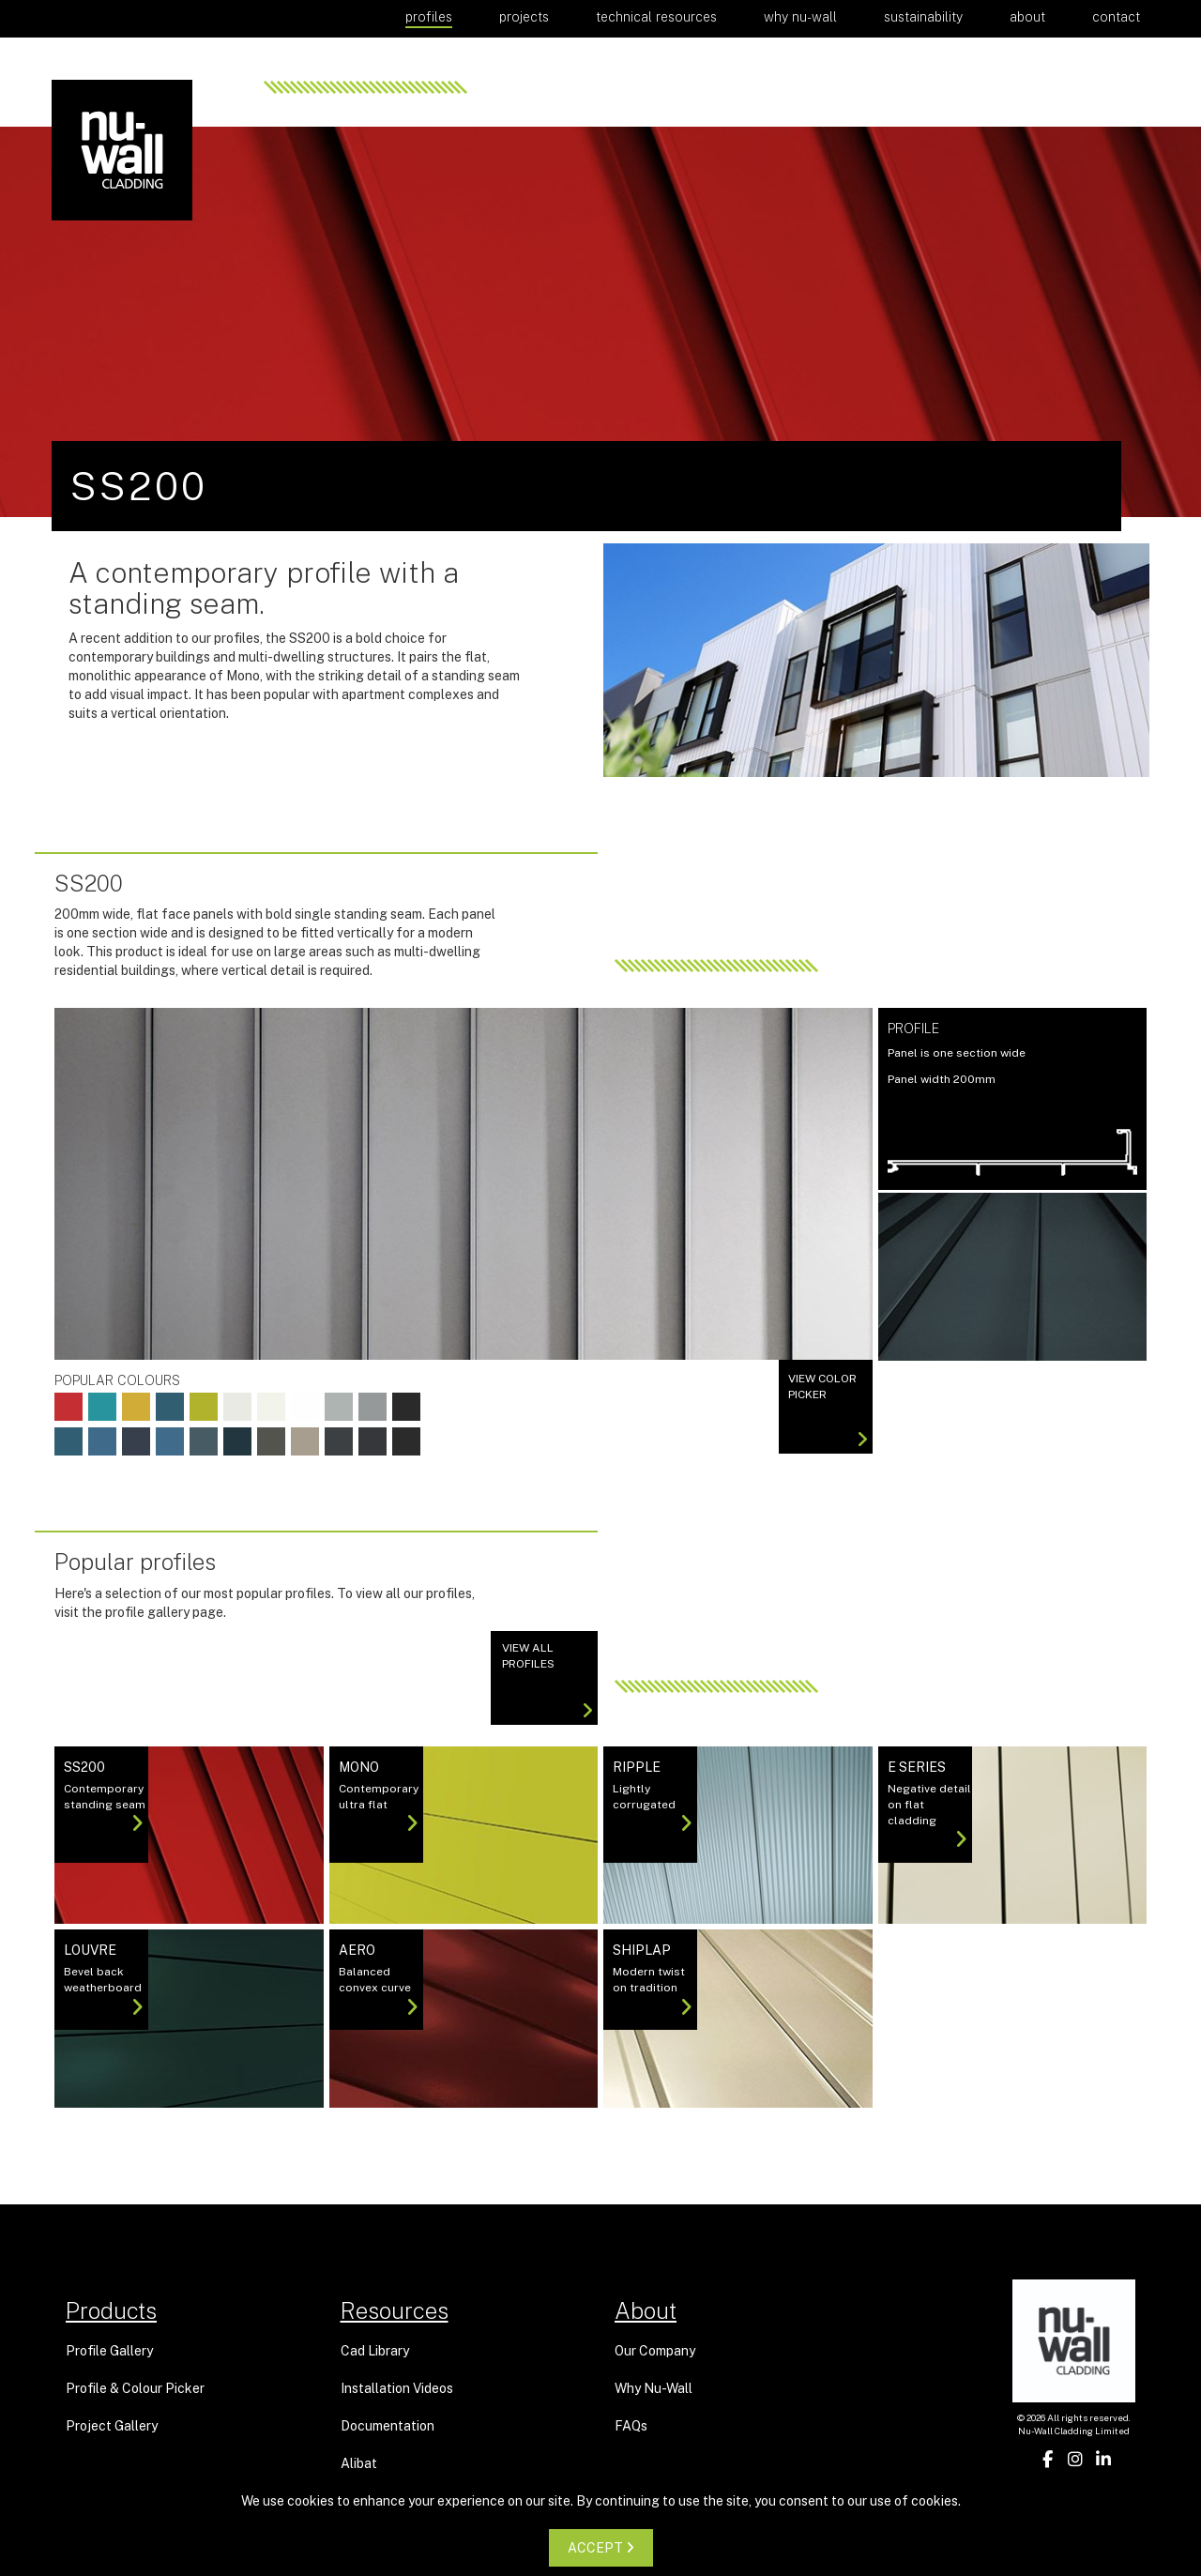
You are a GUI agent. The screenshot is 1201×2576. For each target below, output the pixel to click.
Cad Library (375, 2350)
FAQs (631, 2425)
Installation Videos (397, 2388)
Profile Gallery (109, 2350)
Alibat (359, 2463)
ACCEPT (601, 2547)
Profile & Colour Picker (135, 2388)
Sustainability (923, 16)
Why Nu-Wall (800, 16)
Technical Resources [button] (656, 16)
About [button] (1027, 16)
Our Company (655, 2350)
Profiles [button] (428, 16)
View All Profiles (547, 1680)
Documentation (387, 2425)
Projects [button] (524, 16)
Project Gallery (112, 2425)
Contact (1116, 16)
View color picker (828, 1410)
